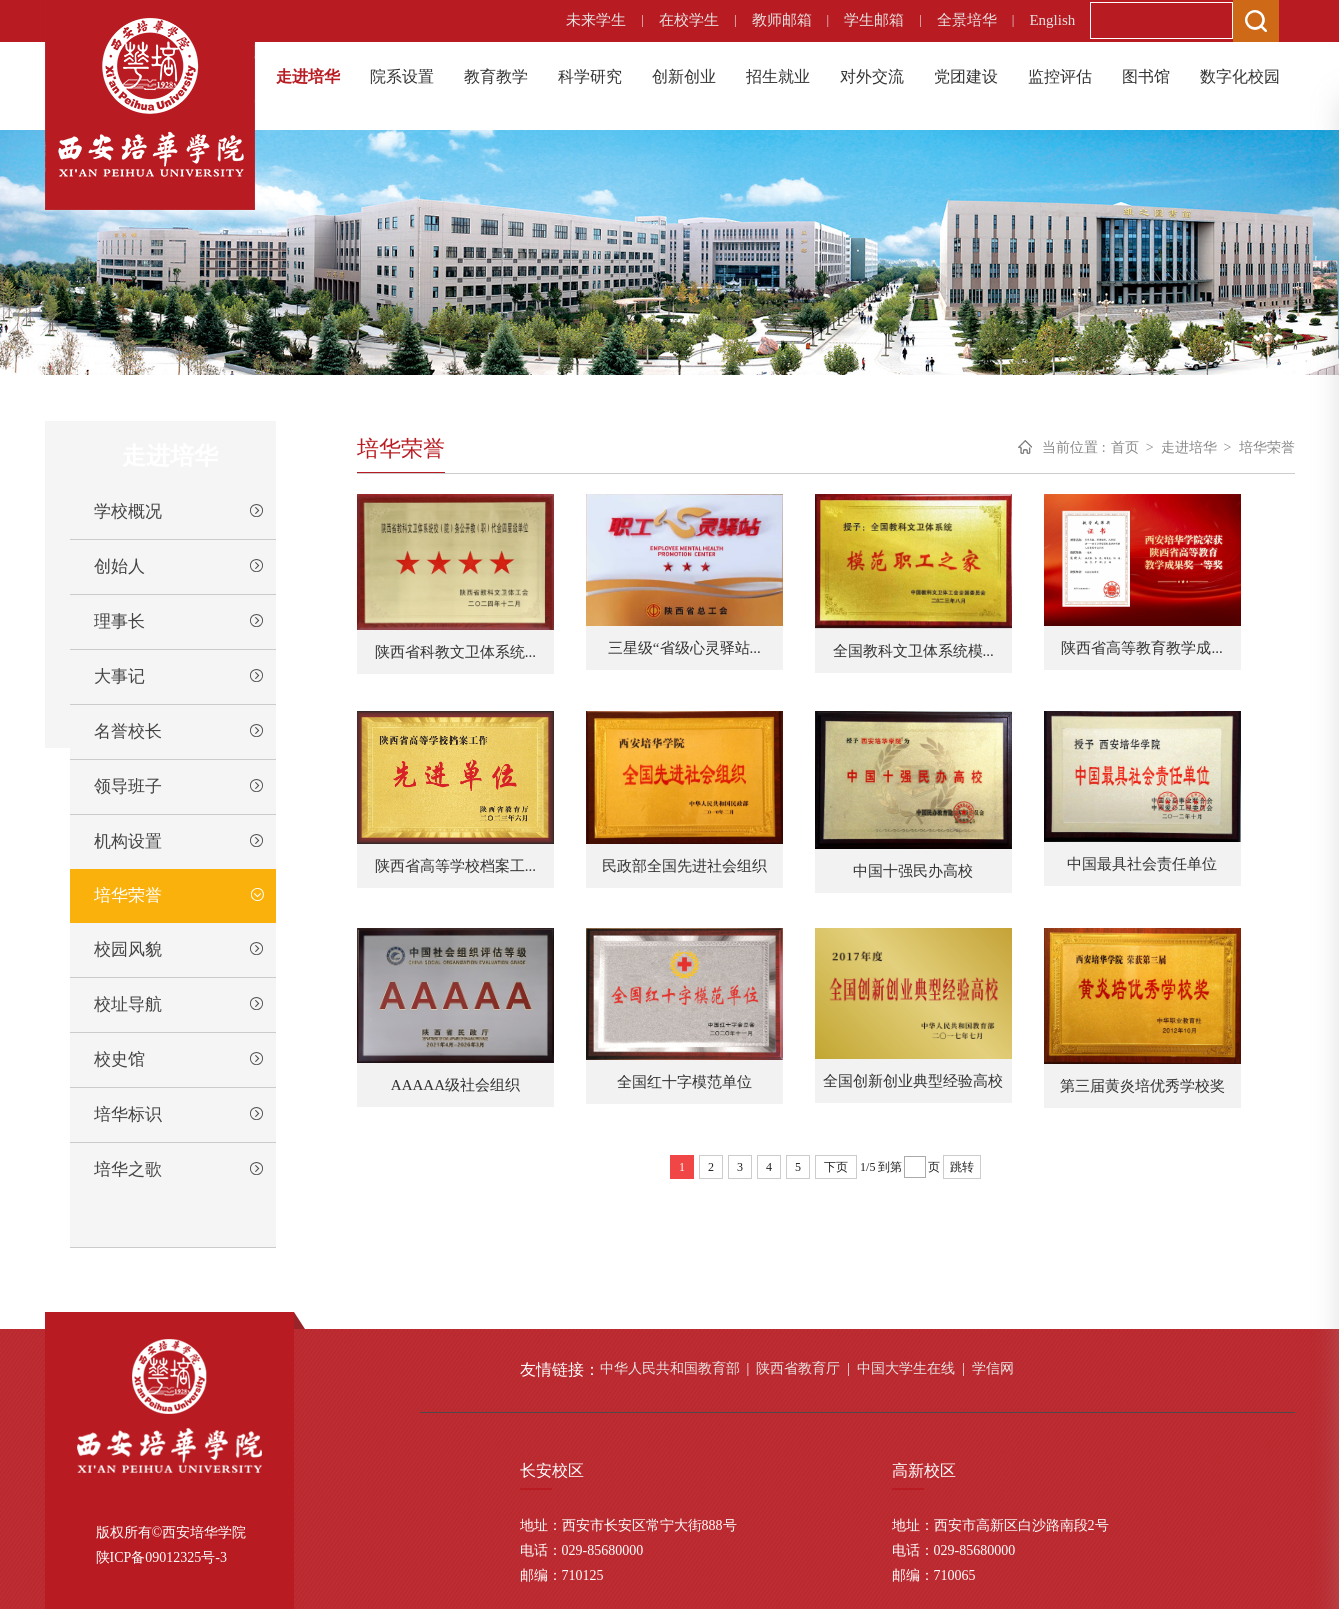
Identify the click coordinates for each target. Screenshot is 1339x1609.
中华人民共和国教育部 (670, 1368)
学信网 (993, 1368)
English (1052, 20)
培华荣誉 (1267, 447)
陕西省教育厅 (798, 1368)
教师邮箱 (782, 20)
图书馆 (1146, 76)
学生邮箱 (874, 20)
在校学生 (689, 20)
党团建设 (966, 76)
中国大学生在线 (906, 1368)
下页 (836, 1167)
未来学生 (596, 20)
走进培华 (308, 76)
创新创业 (684, 76)
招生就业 (778, 76)
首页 (1125, 447)
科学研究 (590, 76)
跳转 (962, 1167)
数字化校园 (1240, 76)
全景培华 (967, 20)
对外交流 (872, 76)
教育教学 (496, 76)
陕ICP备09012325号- (158, 1557)
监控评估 (1060, 76)
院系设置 (402, 76)
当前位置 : (1073, 447)
